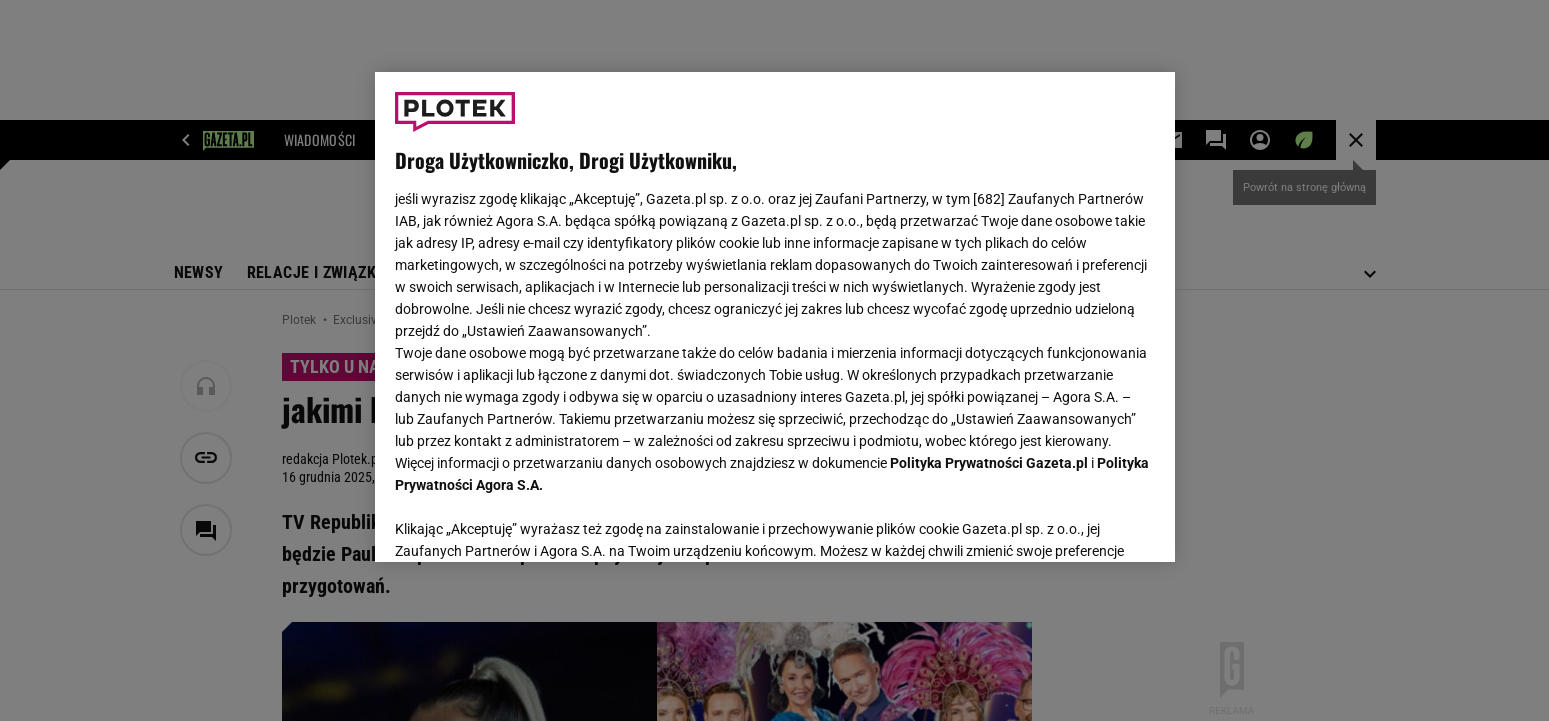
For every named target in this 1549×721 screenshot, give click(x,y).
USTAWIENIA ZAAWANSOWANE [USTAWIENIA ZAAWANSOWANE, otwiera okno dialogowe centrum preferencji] (525, 522)
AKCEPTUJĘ (1086, 523)
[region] (775, 317)
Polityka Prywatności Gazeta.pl (989, 463)
